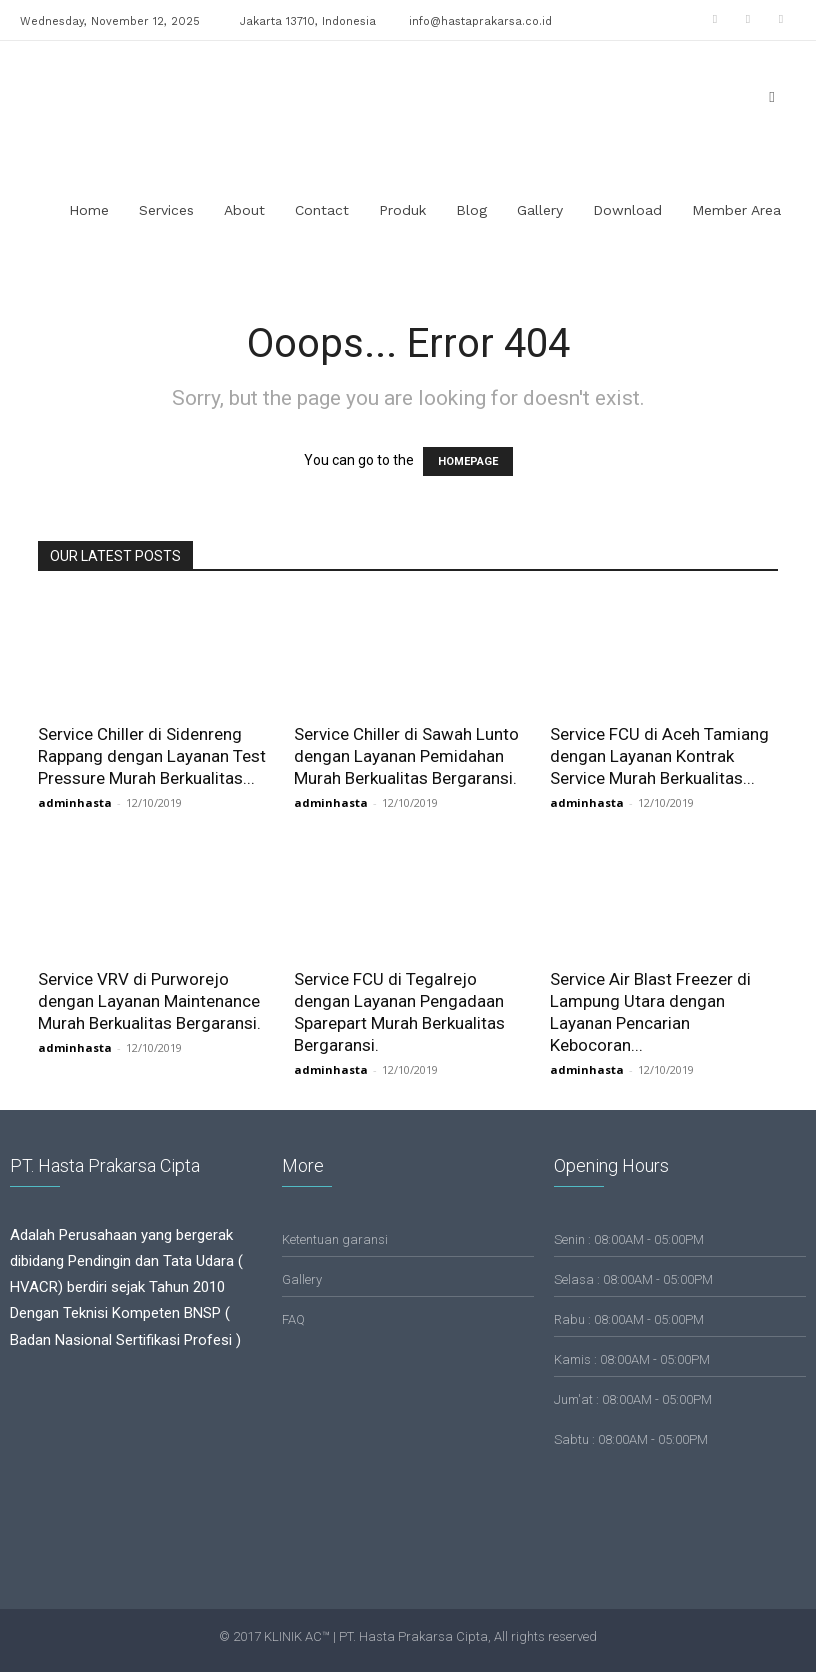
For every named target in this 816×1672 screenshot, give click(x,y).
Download (627, 210)
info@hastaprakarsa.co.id (480, 21)
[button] (772, 96)
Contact (322, 210)
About (244, 210)
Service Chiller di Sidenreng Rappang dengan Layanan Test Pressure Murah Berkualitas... (152, 756)
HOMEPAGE (468, 461)
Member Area (736, 210)
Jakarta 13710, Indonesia (308, 21)
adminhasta (75, 802)
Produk (402, 210)
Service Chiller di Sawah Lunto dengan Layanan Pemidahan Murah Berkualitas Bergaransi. (406, 756)
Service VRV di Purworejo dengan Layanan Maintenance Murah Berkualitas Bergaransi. (149, 1001)
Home (89, 210)
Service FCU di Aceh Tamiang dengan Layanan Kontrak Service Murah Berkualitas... (659, 756)
